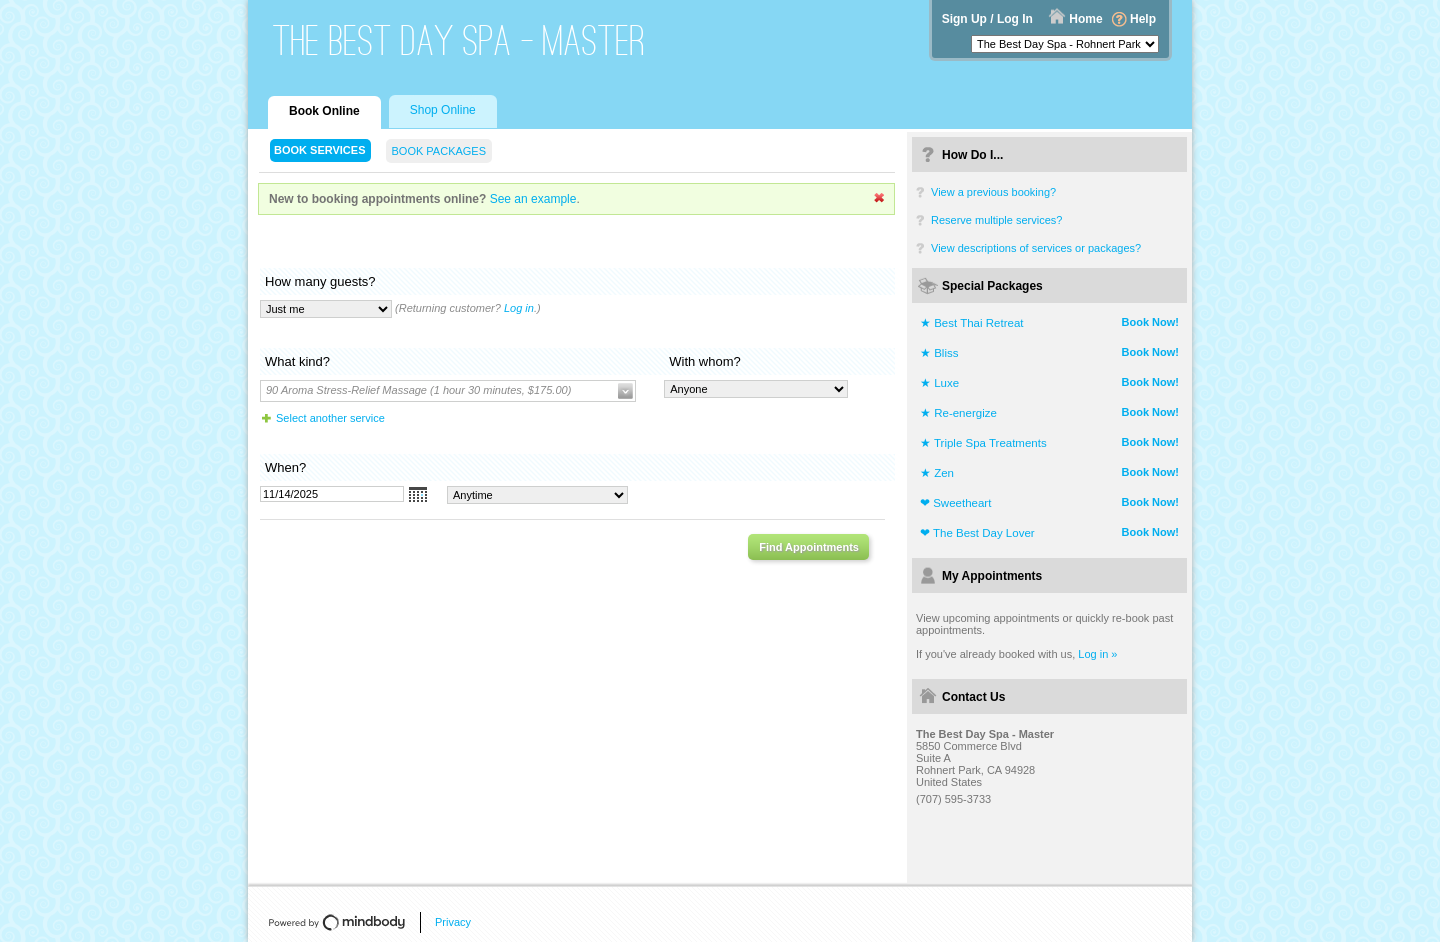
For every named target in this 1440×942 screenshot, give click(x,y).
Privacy (453, 922)
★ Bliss (939, 353)
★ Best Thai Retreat (971, 323)
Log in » (1097, 654)
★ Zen (937, 473)
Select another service (330, 418)
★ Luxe (939, 383)
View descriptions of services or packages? (1036, 248)
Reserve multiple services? (996, 220)
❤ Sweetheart (955, 503)
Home (1085, 19)
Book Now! (1150, 322)
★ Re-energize (958, 413)
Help (1143, 19)
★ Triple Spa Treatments (983, 443)
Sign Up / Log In (987, 19)
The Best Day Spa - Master (459, 40)
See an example (533, 199)
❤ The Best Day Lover (977, 533)
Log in (519, 308)
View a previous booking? (993, 192)
